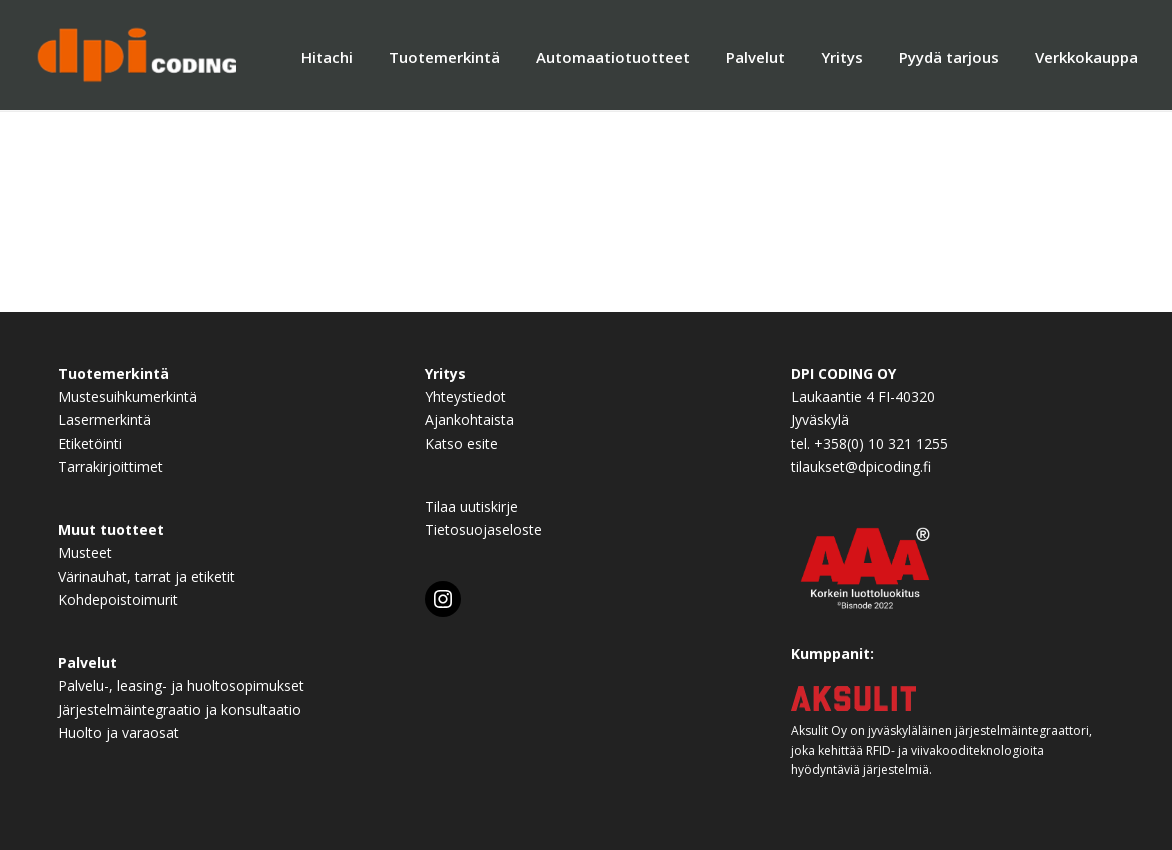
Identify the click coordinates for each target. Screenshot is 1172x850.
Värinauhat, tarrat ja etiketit (146, 576)
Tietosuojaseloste (483, 529)
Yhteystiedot (465, 396)
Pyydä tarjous (949, 57)
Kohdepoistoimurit (118, 599)
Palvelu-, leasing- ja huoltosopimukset (181, 685)
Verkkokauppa (1086, 57)
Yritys (842, 57)
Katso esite (461, 443)
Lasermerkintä (104, 419)
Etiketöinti (90, 443)
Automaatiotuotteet (613, 57)
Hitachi (327, 57)
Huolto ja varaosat (118, 732)
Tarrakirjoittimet (110, 466)
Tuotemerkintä (444, 57)
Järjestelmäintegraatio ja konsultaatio (179, 709)
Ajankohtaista (469, 419)
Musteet (85, 552)
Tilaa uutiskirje (471, 506)
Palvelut (755, 57)
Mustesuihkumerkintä (127, 396)
